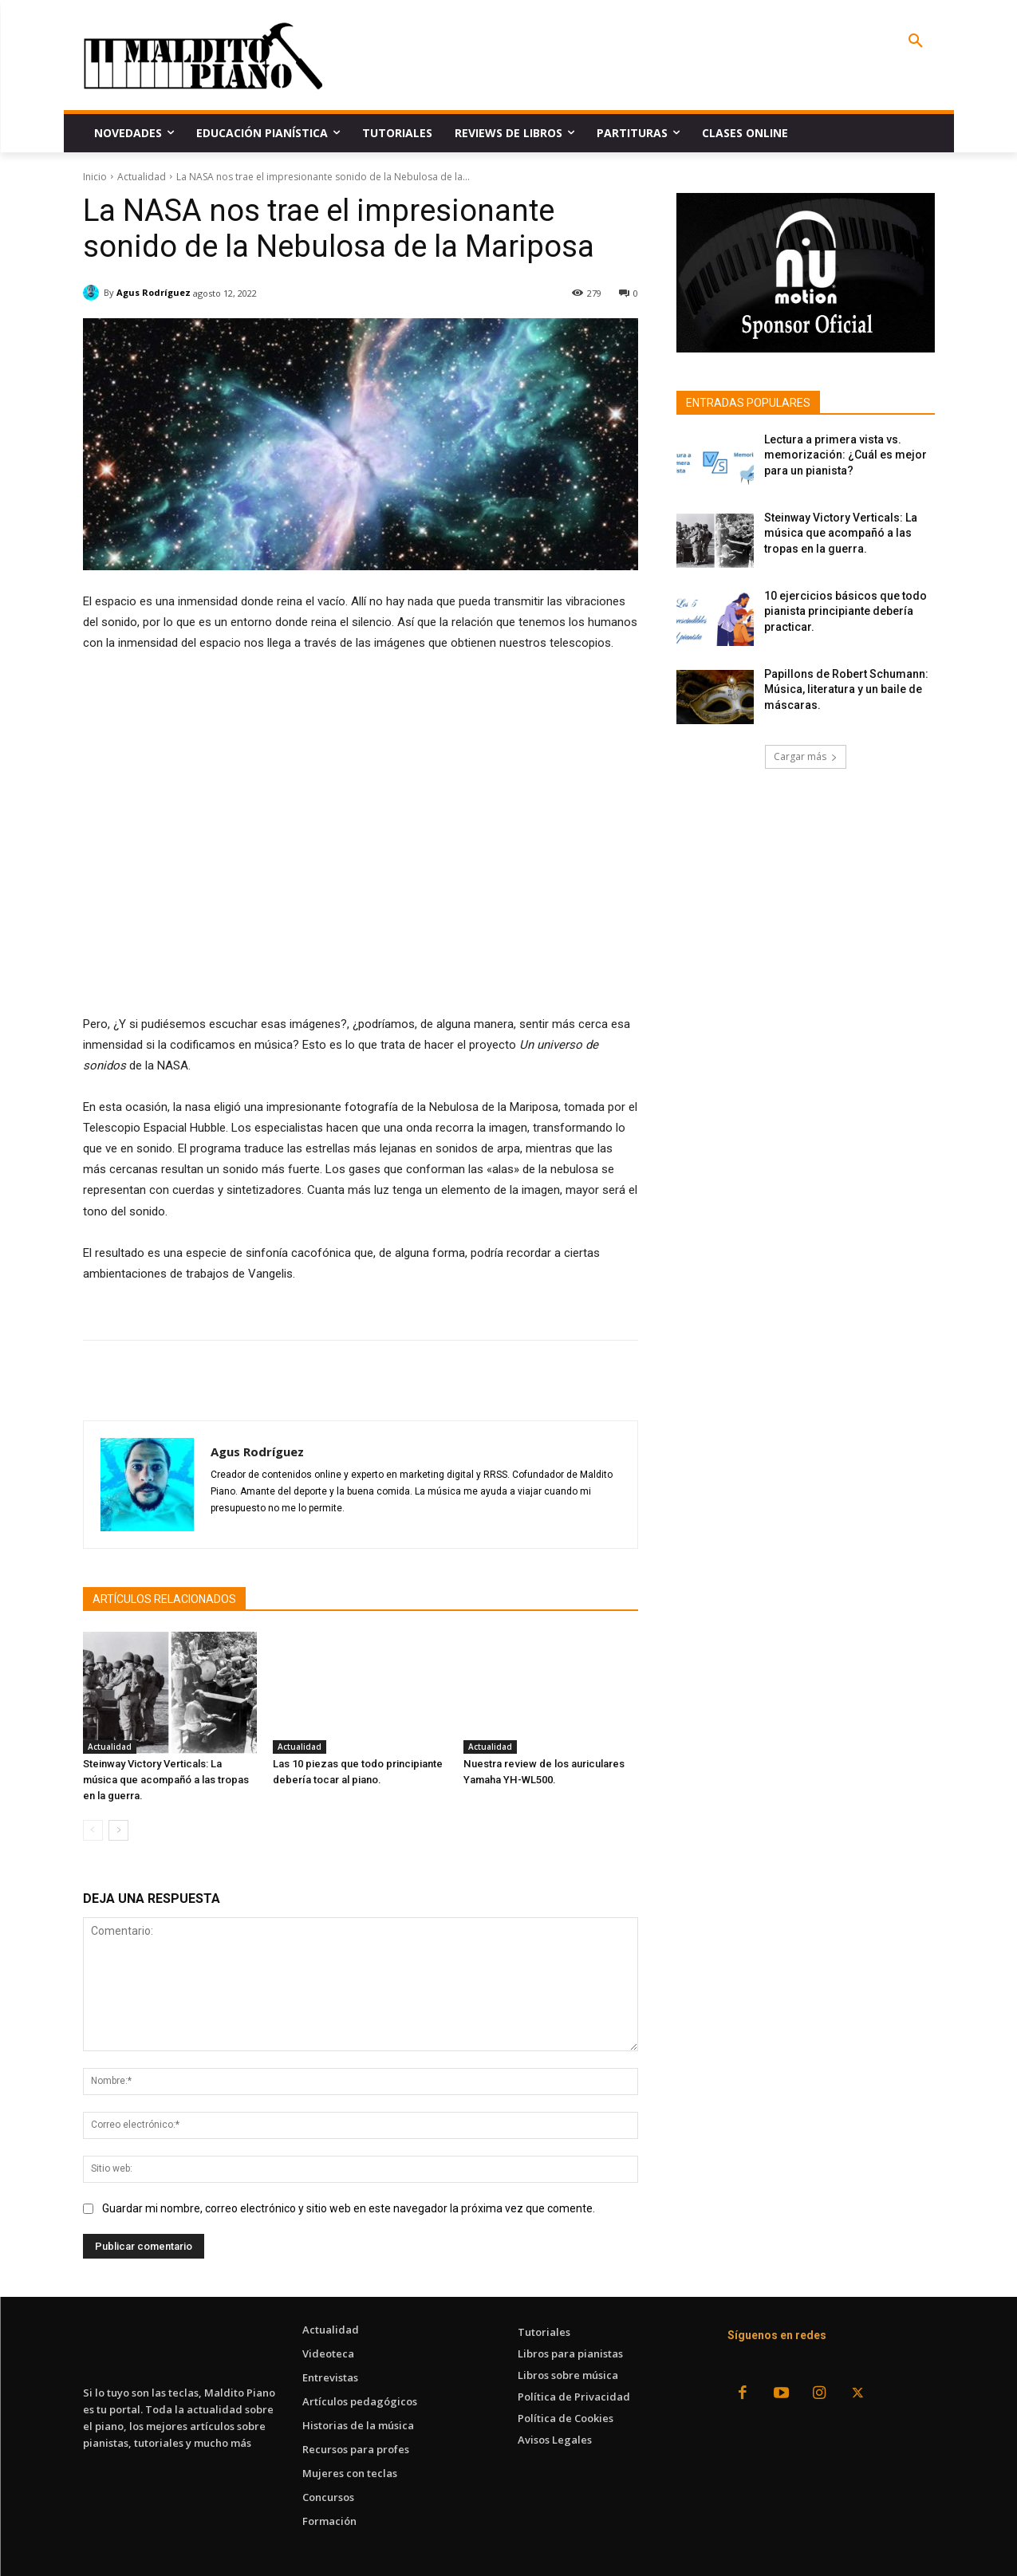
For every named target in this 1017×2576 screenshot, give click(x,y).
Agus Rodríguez (153, 292)
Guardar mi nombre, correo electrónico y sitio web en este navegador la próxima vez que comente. (348, 2208)
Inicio (95, 176)
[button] (916, 41)
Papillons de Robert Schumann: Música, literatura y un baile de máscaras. (846, 689)
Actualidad (141, 176)
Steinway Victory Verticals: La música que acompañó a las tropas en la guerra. (166, 1780)
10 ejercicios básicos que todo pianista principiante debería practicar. (845, 611)
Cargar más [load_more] (806, 756)
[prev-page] (93, 1830)
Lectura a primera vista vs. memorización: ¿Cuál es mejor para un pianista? (845, 455)
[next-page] (118, 1830)
